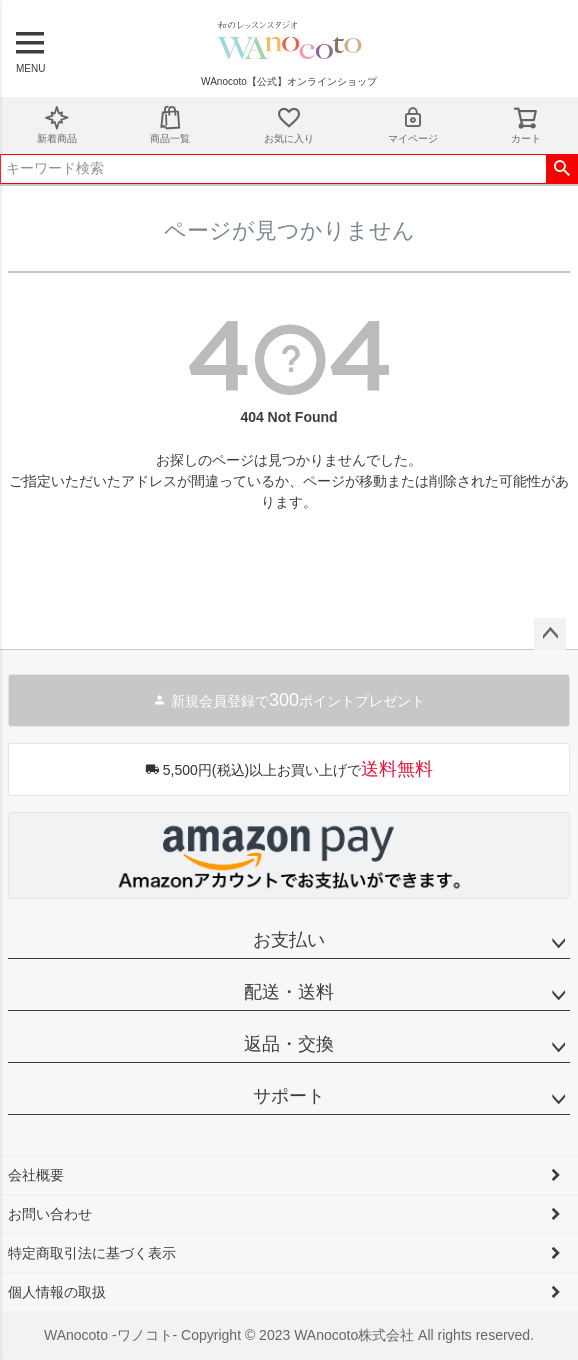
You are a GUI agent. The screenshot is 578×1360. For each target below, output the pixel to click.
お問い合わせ (50, 1214)
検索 (561, 169)
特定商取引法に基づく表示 (92, 1253)
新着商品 (57, 124)
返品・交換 (289, 1044)
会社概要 (36, 1175)
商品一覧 (170, 124)
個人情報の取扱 (57, 1292)
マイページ (413, 124)
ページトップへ (550, 634)
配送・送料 (289, 992)
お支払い (289, 940)
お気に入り (289, 124)
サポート (289, 1096)
